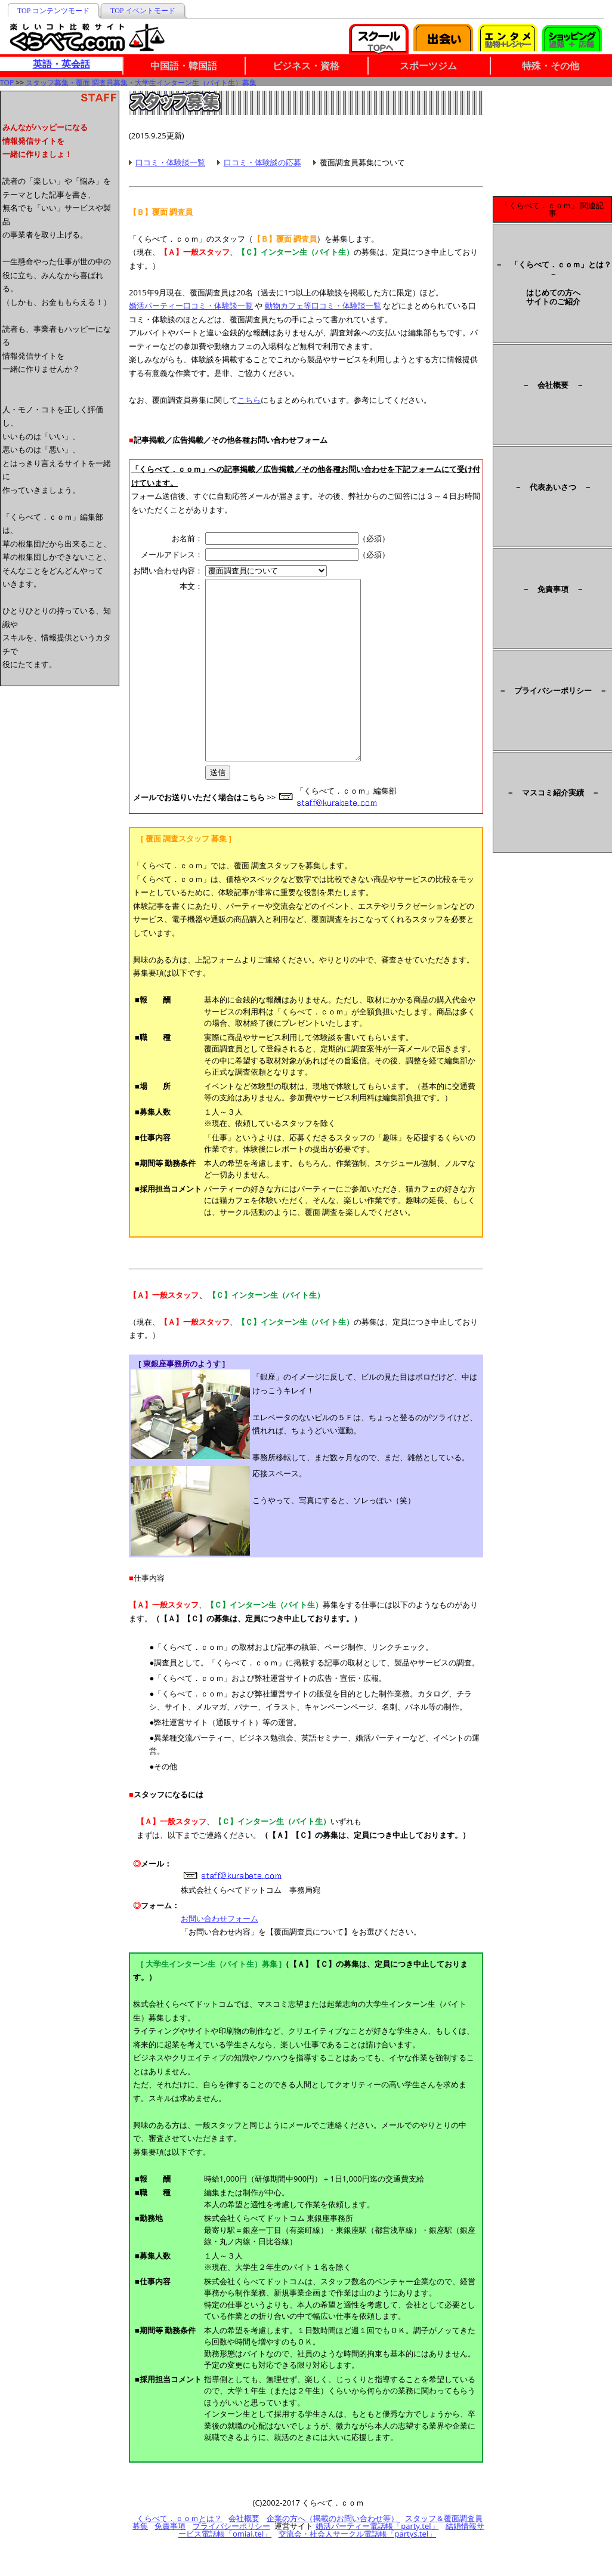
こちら (249, 399)
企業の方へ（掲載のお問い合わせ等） (332, 2554)
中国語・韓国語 (183, 65)
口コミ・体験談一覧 (170, 162)
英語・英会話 (61, 63)
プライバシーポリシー (231, 2561)
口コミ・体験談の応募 (262, 162)
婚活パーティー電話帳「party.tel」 (377, 2561)
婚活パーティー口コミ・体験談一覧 (191, 305)
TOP (7, 83)
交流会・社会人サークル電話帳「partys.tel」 (357, 2569)
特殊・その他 (550, 65)
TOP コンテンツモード (53, 11)
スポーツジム (428, 65)
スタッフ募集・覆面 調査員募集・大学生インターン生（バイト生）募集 (141, 83)
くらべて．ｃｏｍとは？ (179, 2554)
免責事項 (170, 2561)
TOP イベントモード (142, 11)
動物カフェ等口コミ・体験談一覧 (323, 305)
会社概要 (243, 2554)
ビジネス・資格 (306, 65)
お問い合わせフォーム (219, 1954)
